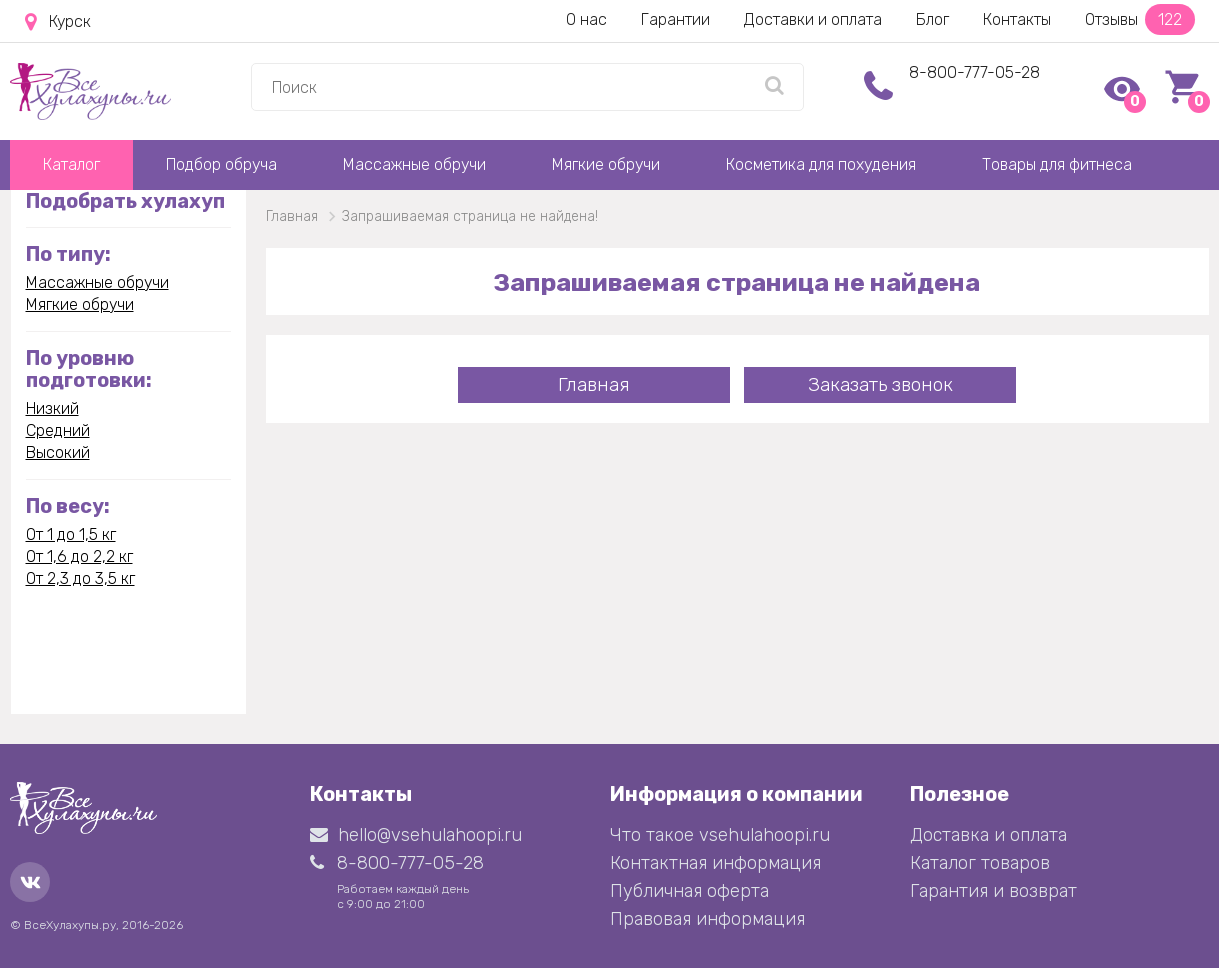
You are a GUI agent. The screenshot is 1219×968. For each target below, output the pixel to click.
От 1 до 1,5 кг (71, 534)
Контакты (1017, 19)
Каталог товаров (980, 863)
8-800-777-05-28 (974, 72)
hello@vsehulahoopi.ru (416, 835)
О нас (586, 19)
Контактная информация (715, 863)
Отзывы (1140, 19)
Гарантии (675, 19)
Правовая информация (707, 919)
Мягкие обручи (606, 164)
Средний (58, 430)
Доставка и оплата (988, 835)
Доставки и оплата (813, 19)
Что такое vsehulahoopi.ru (720, 835)
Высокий (58, 452)
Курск (58, 22)
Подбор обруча (221, 164)
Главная (594, 384)
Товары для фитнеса (1057, 164)
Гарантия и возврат (993, 891)
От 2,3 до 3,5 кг (80, 578)
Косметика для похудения (821, 164)
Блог (932, 19)
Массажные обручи (414, 164)
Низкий (52, 408)
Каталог (71, 164)
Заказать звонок (880, 384)
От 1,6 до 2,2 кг (79, 556)
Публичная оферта (689, 891)
